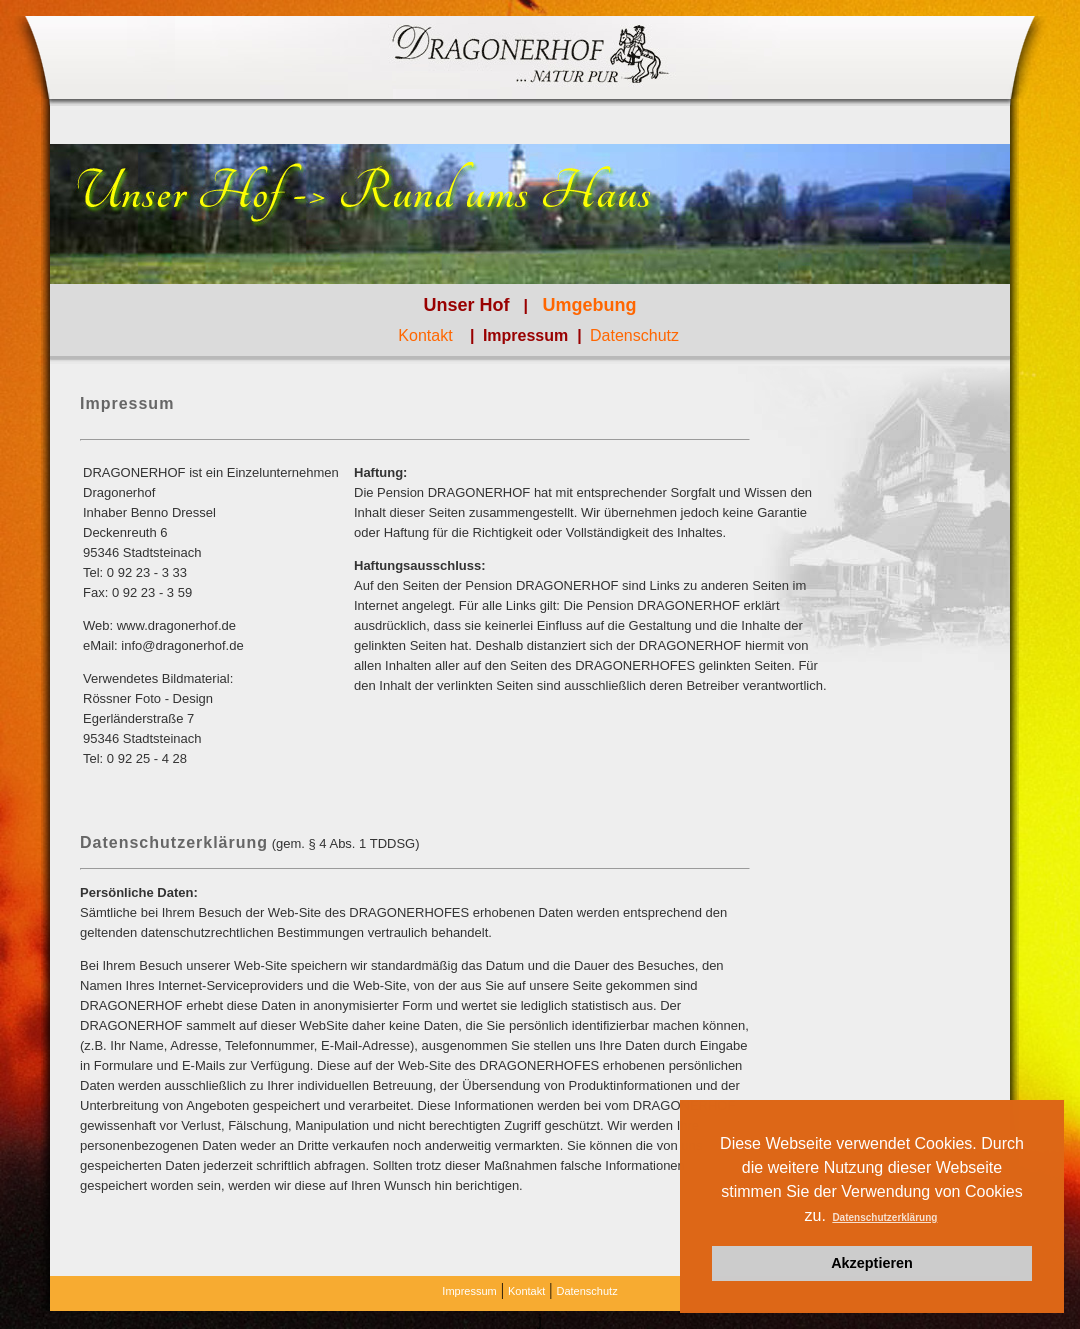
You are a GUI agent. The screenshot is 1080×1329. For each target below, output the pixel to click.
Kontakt (425, 335)
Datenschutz (634, 335)
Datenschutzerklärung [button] (884, 1217)
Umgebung (589, 305)
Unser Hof (467, 305)
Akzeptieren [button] (872, 1263)
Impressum (528, 335)
